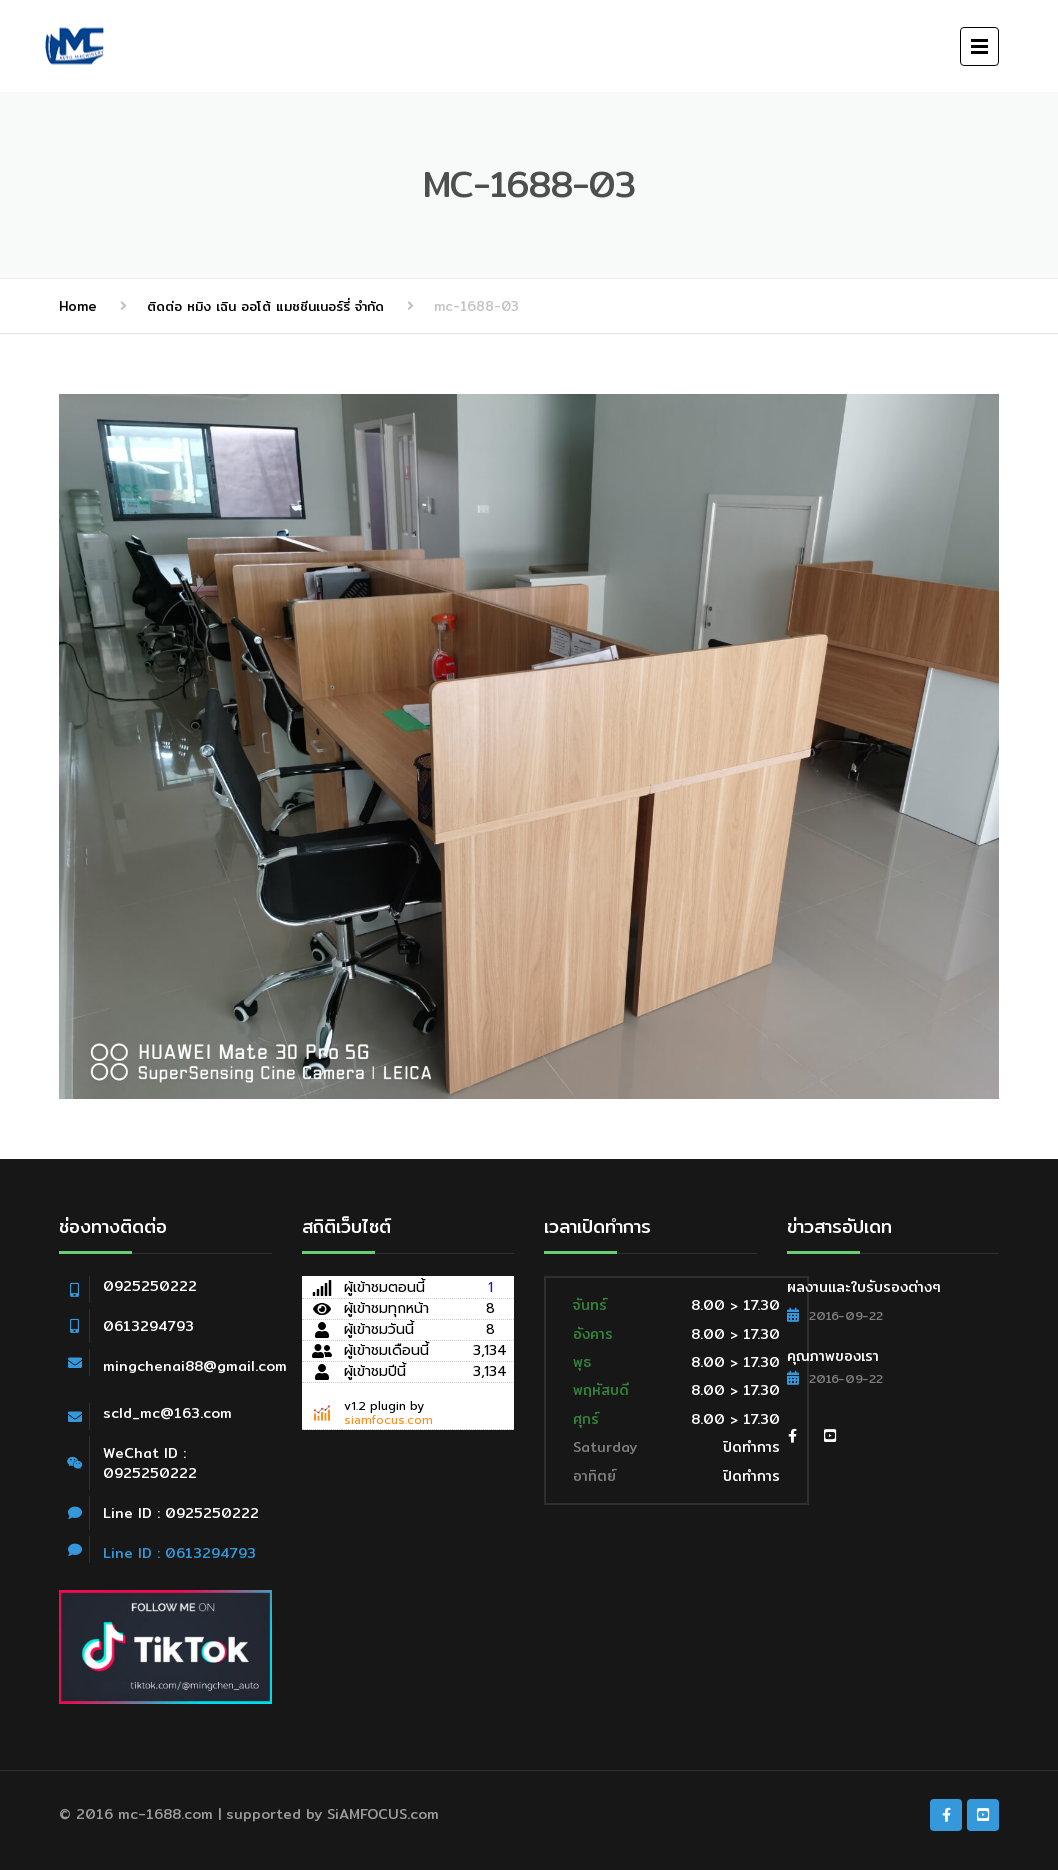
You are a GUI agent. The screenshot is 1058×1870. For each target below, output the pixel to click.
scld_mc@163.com (167, 1413)
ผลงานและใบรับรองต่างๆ (864, 1287)
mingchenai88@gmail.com (195, 1366)
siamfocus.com (388, 1420)
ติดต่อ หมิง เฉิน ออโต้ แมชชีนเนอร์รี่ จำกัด (265, 306)
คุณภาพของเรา (833, 1356)
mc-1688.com (165, 1814)
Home (78, 306)
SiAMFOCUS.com (383, 1814)
